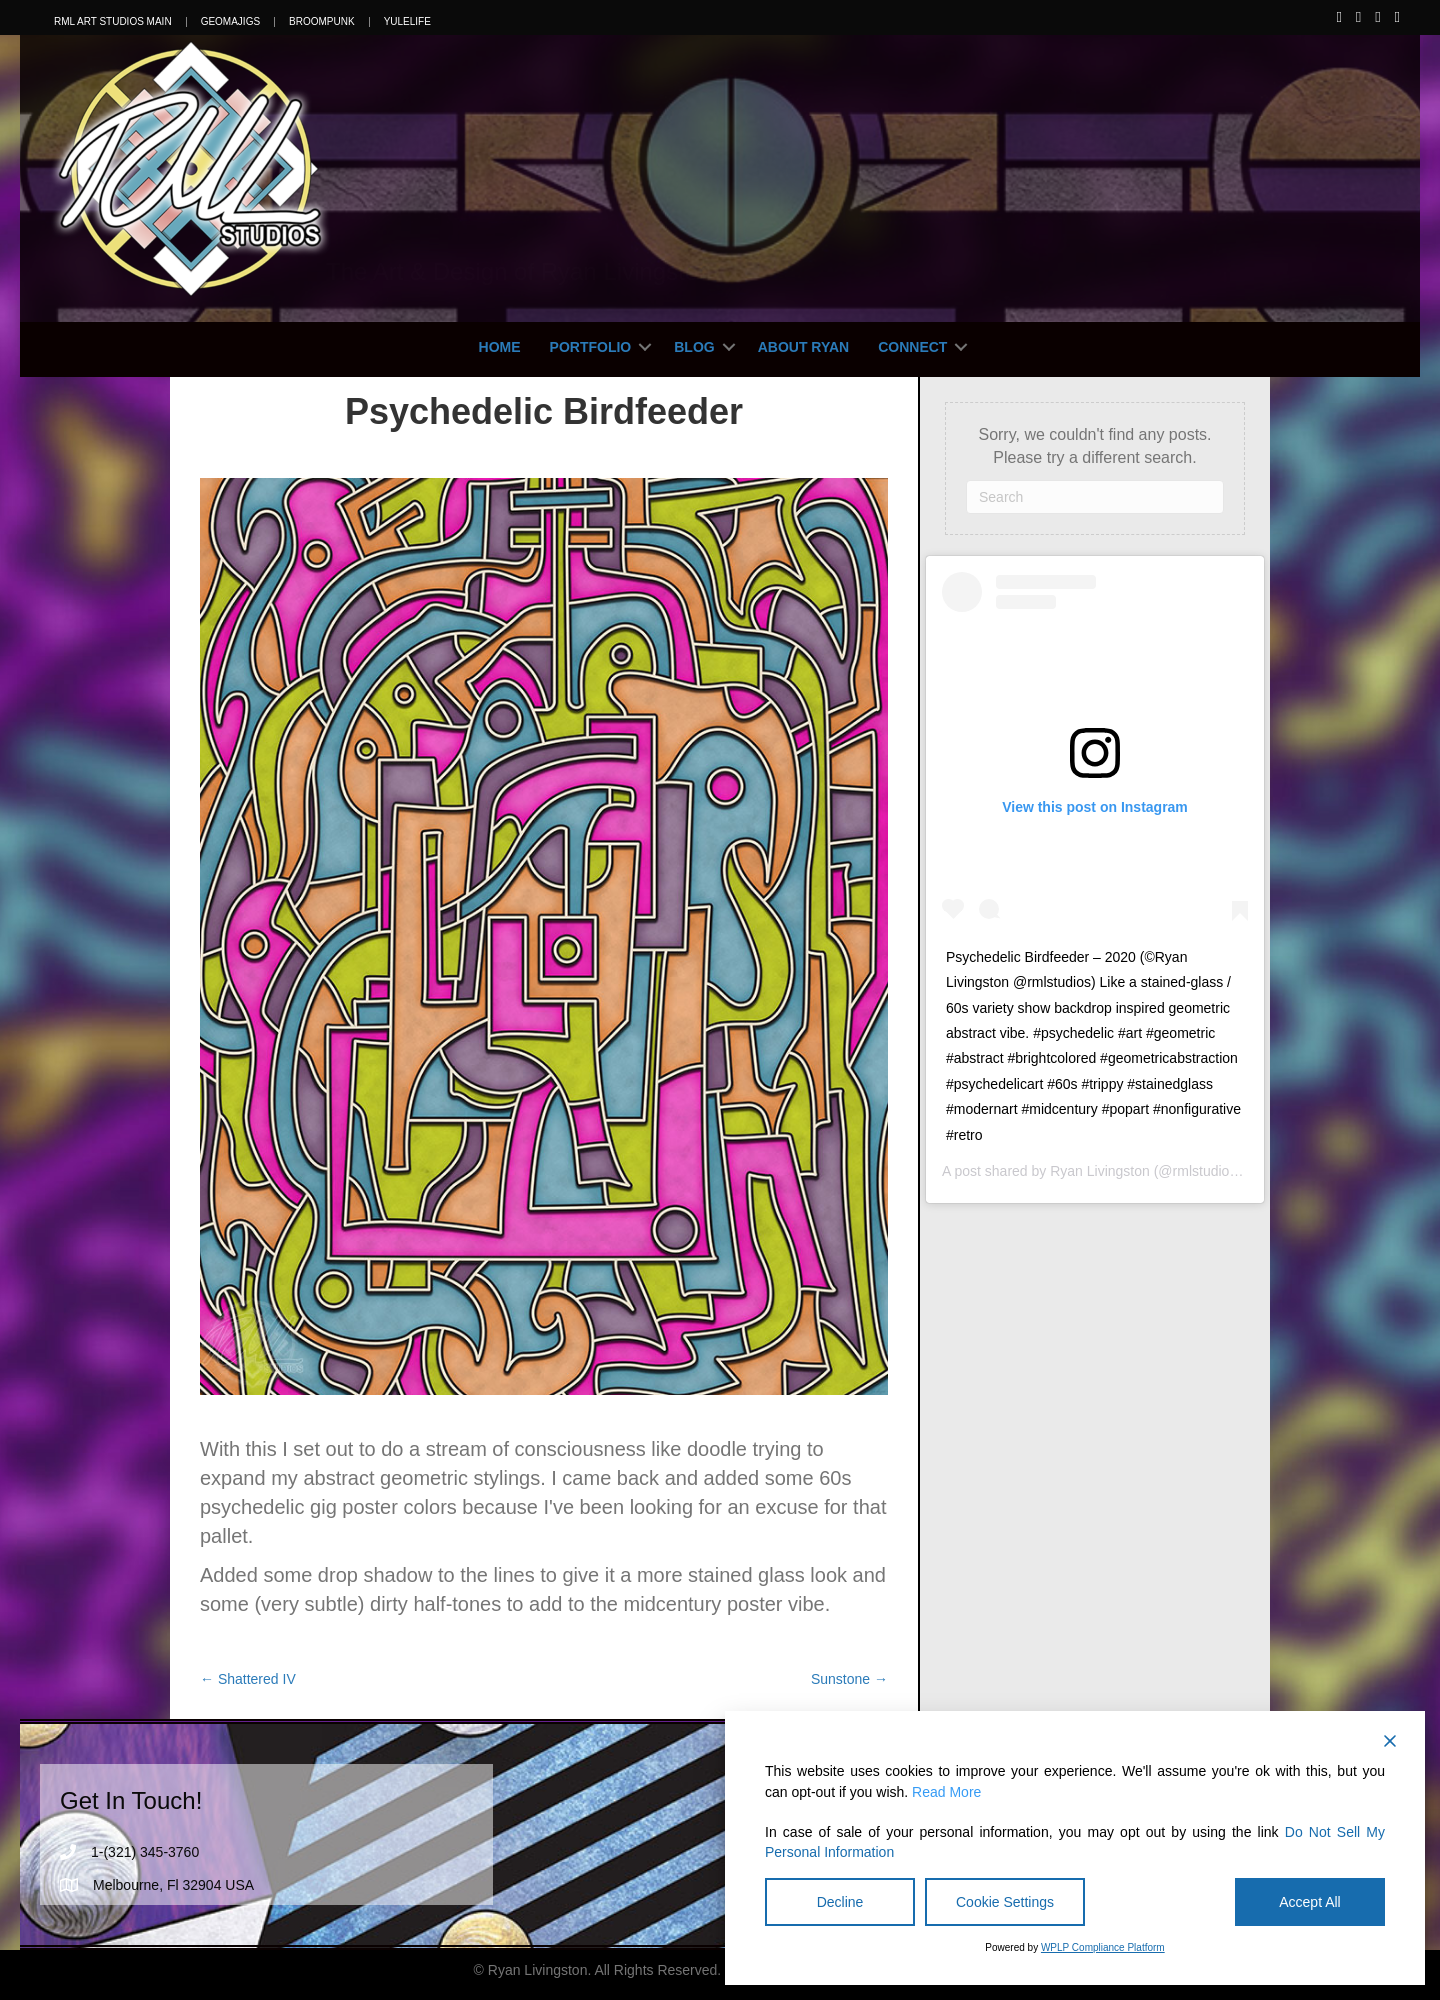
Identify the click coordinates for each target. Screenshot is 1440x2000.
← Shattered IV (248, 1679)
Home (500, 347)
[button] (645, 347)
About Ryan (804, 347)
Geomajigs (230, 22)
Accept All (1309, 1902)
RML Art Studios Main (113, 22)
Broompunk (322, 22)
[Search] (1095, 497)
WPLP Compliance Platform (1103, 1947)
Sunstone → (849, 1679)
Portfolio (591, 347)
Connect (912, 347)
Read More (946, 1792)
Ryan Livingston (1100, 1171)
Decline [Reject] (840, 1902)
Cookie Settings (1005, 1902)
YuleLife (407, 22)
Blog (694, 347)
